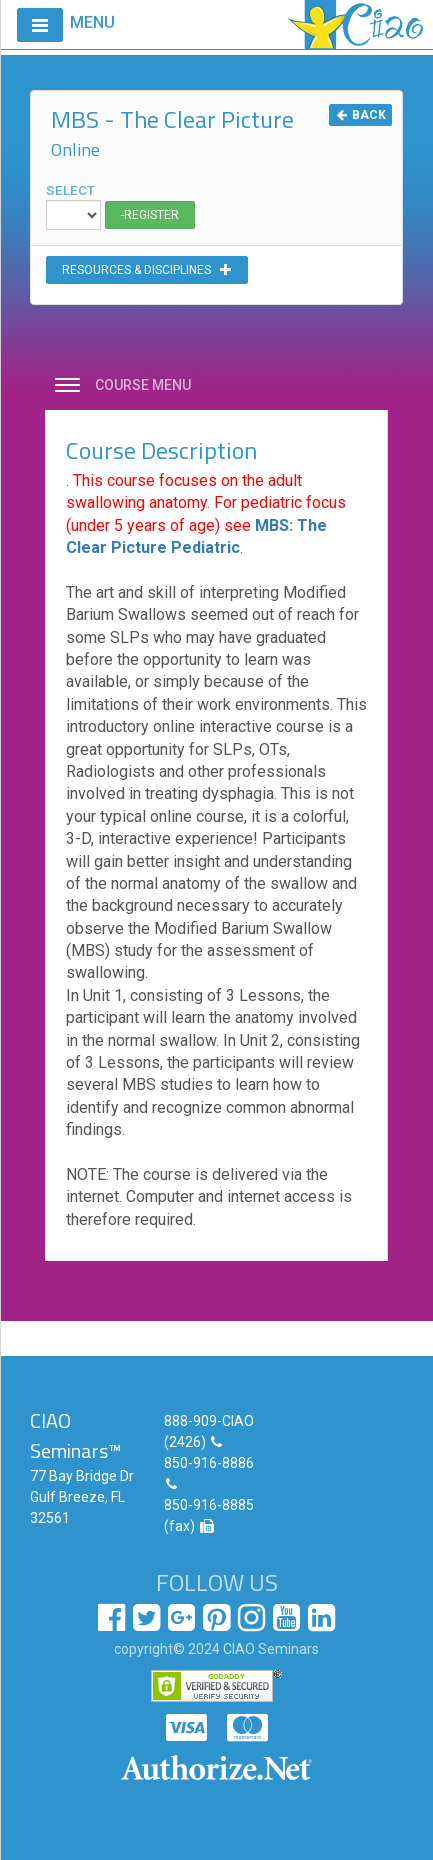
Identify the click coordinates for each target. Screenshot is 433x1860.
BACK (360, 115)
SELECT (73, 206)
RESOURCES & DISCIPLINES (147, 270)
